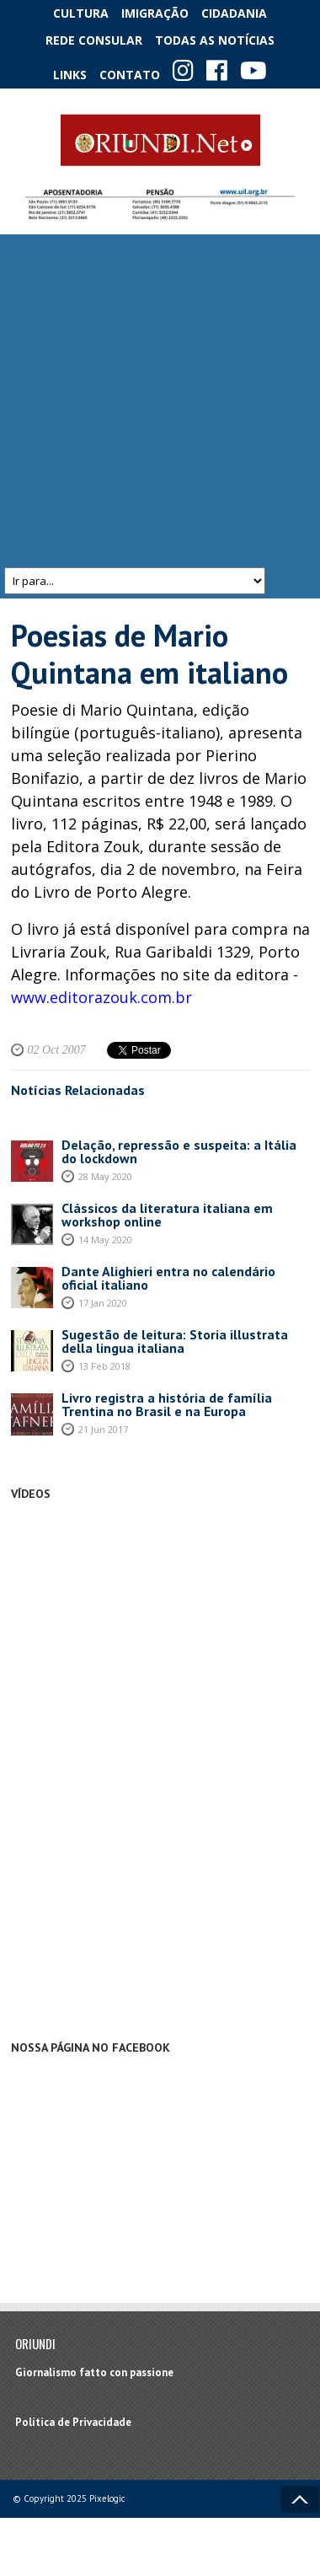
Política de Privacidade (73, 2422)
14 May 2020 (105, 1239)
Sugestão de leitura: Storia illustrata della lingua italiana (174, 1341)
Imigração (155, 13)
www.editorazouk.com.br (101, 997)
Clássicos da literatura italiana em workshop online (167, 1214)
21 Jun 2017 (103, 1429)
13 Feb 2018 (104, 1366)
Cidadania (234, 13)
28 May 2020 (105, 1176)
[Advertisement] (158, 401)
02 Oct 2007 (57, 1050)
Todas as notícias (215, 40)
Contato (129, 75)
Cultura (81, 13)
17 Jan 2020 (102, 1302)
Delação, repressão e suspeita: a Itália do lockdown (178, 1151)
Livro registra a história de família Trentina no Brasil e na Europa (166, 1404)
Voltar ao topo (299, 2499)
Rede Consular (93, 40)
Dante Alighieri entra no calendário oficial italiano (168, 1278)
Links (70, 75)
